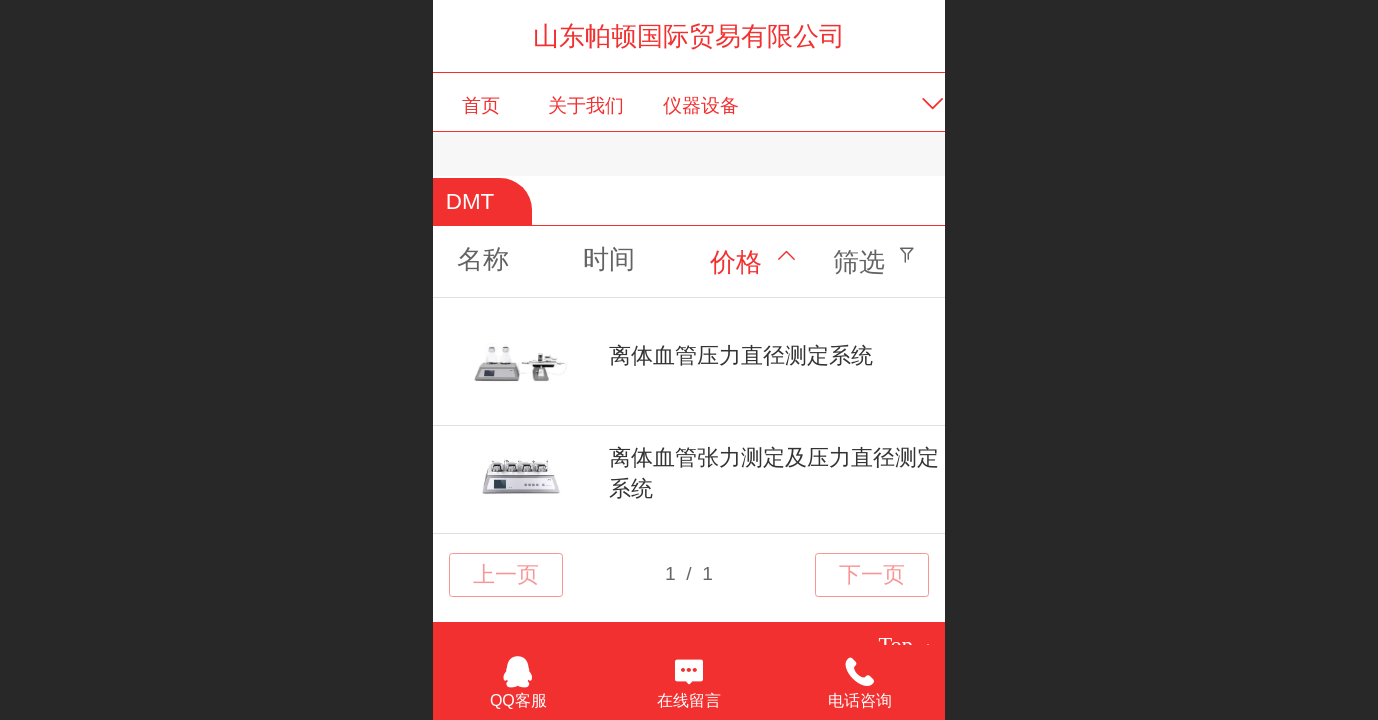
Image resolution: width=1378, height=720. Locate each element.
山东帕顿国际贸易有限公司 (689, 36)
